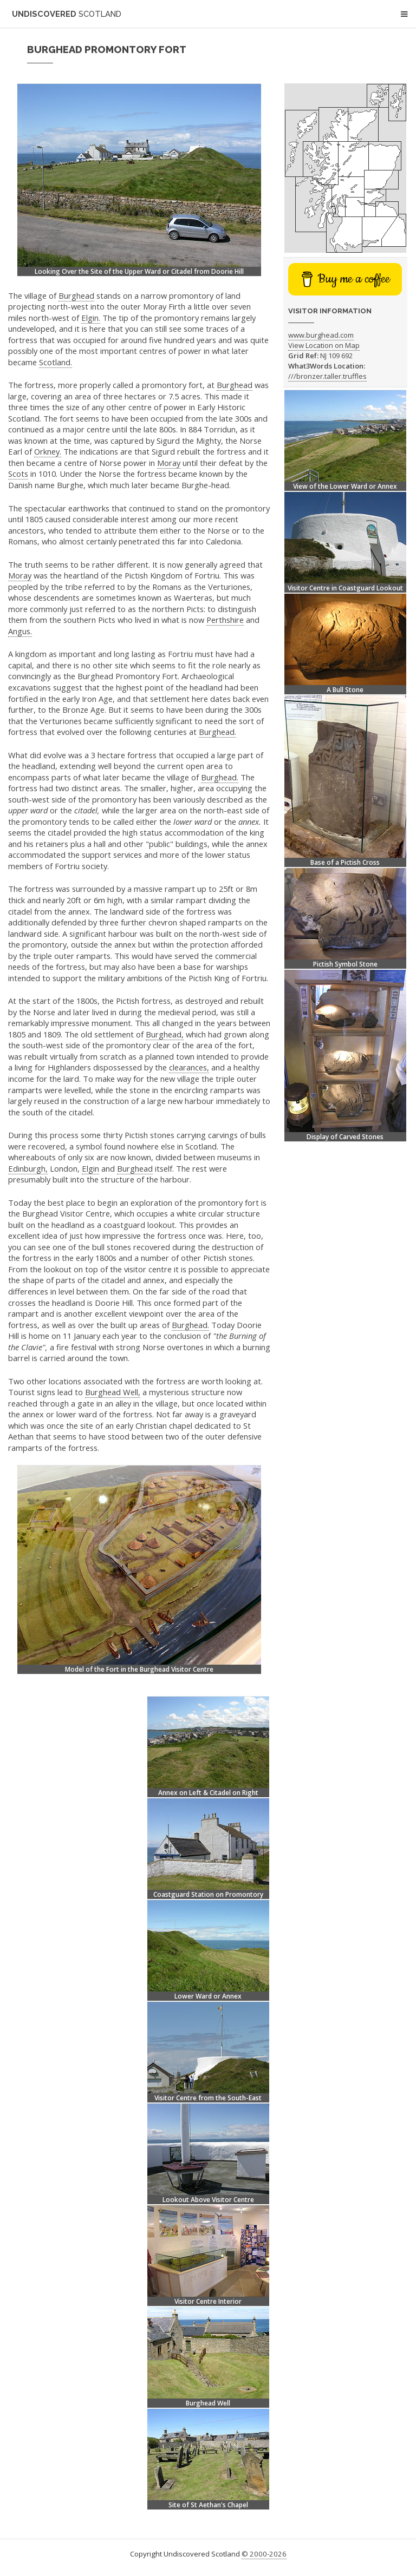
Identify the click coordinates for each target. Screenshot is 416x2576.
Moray (168, 462)
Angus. (20, 631)
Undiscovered (66, 13)
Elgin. (90, 317)
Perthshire (225, 619)
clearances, (189, 1067)
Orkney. (47, 451)
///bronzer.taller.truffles (327, 376)
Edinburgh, (28, 1168)
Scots (18, 473)
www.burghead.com (321, 335)
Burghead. (217, 731)
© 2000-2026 (264, 2554)
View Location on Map (324, 345)
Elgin (90, 1168)
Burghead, (165, 1034)
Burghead (76, 295)
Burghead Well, (112, 1391)
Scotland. (55, 362)
